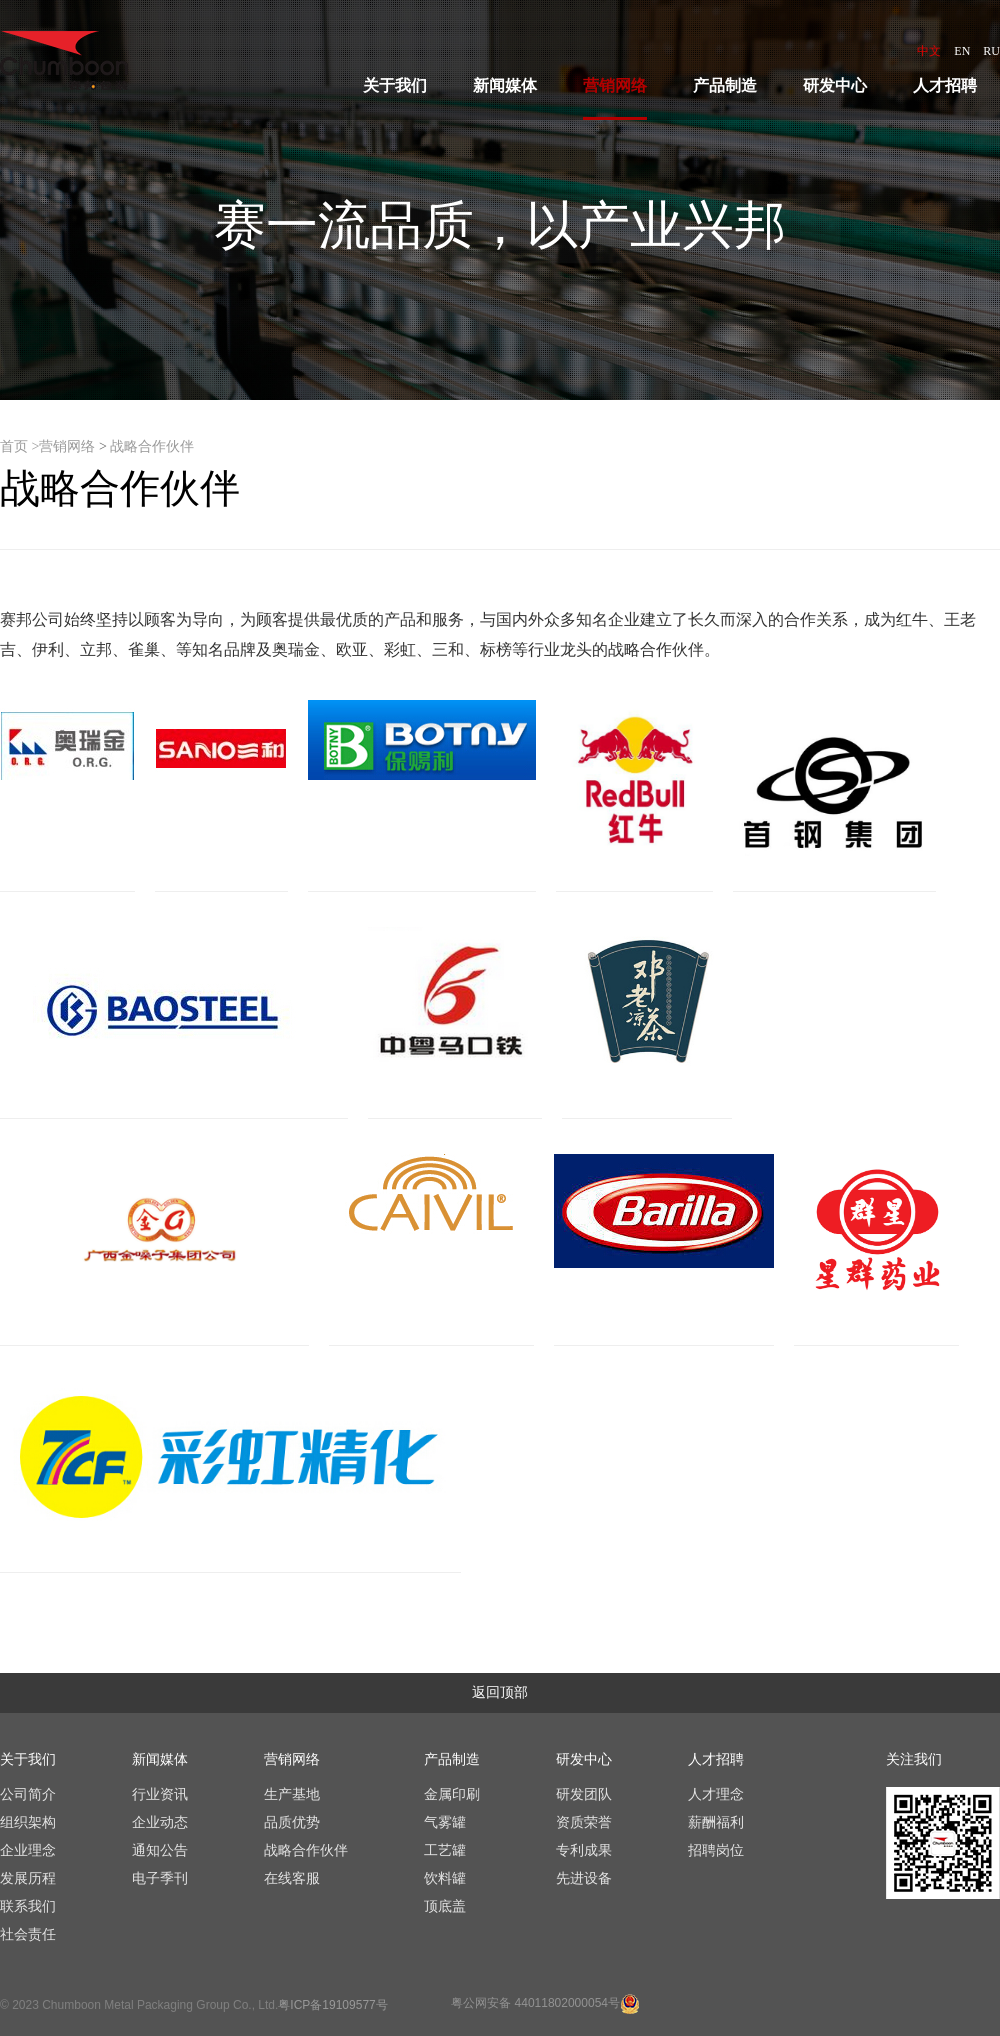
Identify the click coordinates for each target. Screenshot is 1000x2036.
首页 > (19, 446)
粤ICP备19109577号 (332, 2005)
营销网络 (67, 446)
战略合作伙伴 (152, 446)
